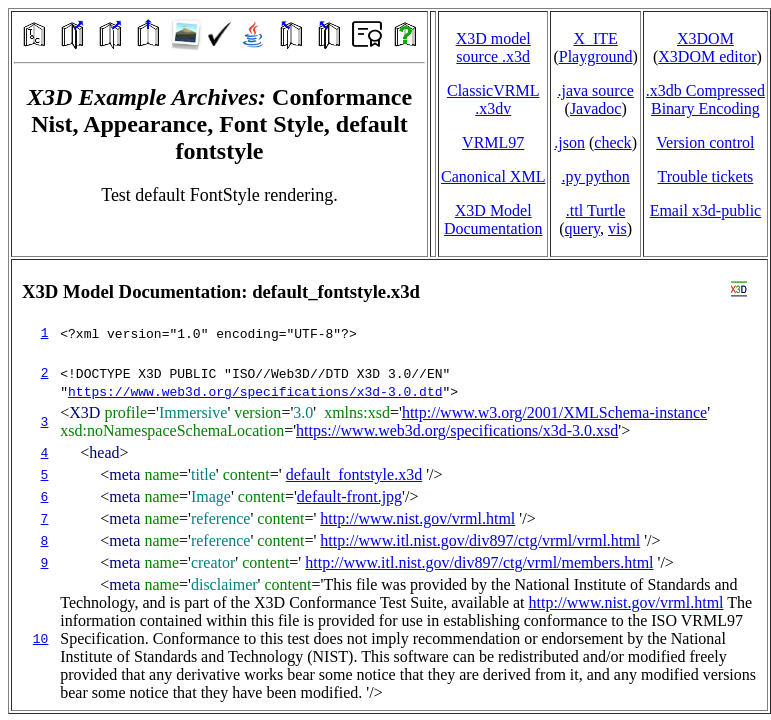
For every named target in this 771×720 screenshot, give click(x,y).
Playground (596, 56)
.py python (595, 176)
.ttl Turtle (596, 210)
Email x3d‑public (706, 210)
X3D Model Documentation (493, 219)
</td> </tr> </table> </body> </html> (389, 485)
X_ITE (595, 38)
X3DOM (705, 38)
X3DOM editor (707, 56)
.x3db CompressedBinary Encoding (705, 99)
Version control (705, 142)
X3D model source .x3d (493, 47)
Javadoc (596, 108)
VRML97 (493, 142)
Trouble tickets (705, 176)
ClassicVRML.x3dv (493, 99)
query (582, 228)
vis (617, 228)
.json (569, 142)
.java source (595, 90)
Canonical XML (493, 176)
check (612, 142)
